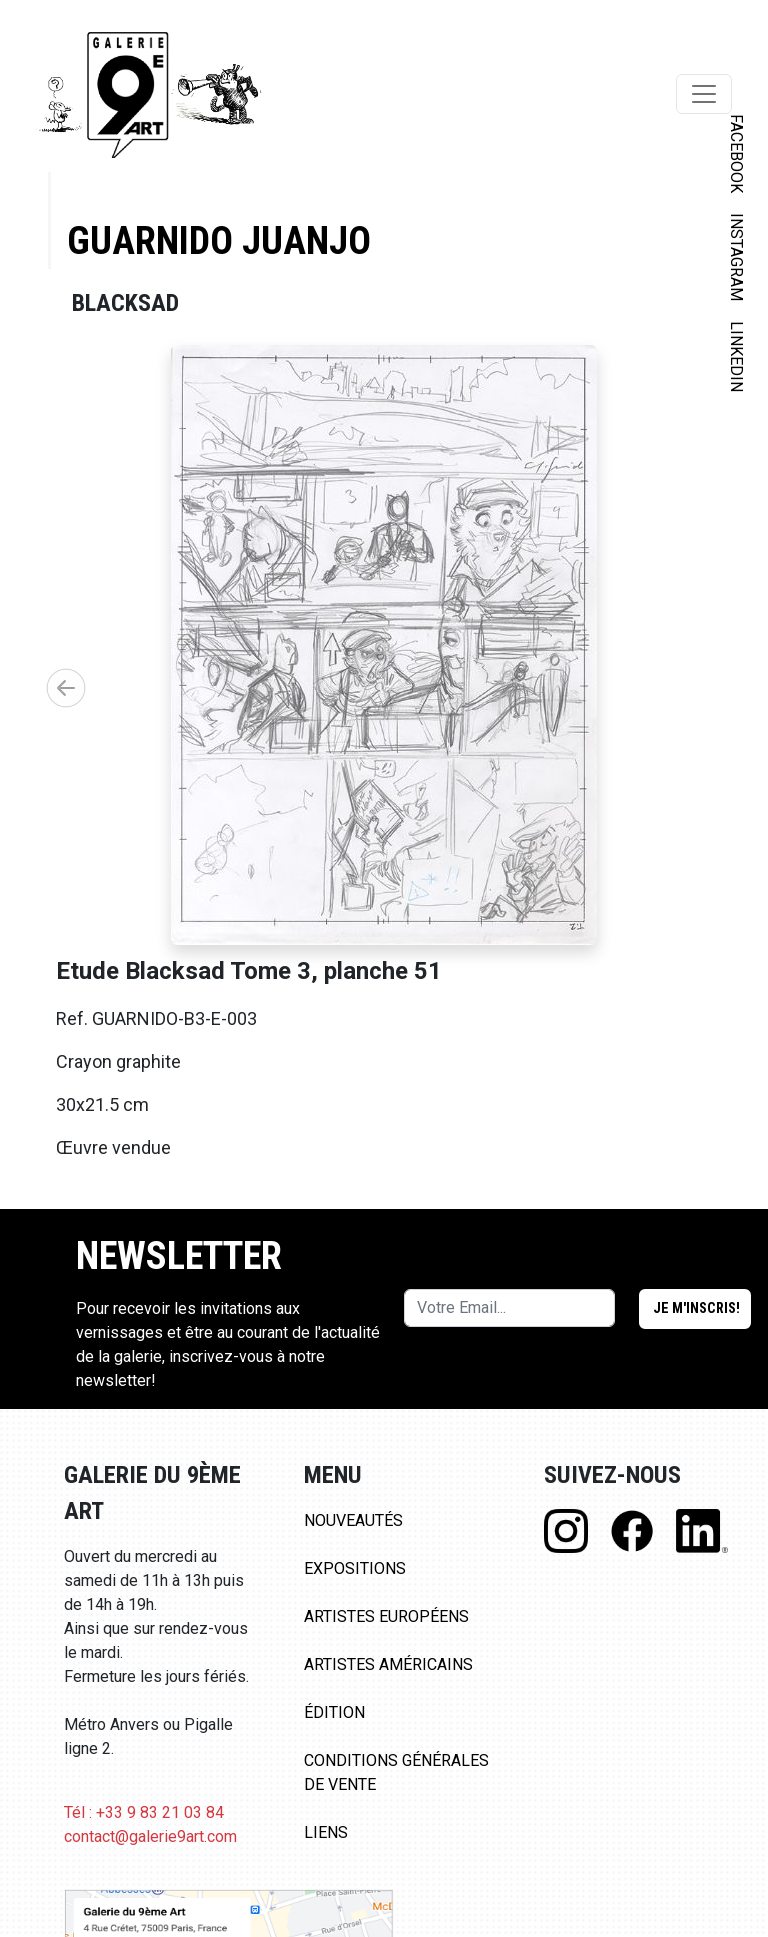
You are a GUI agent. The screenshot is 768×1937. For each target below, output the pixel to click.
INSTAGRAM (736, 257)
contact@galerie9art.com (150, 1836)
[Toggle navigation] (704, 94)
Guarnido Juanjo (219, 240)
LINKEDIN (736, 356)
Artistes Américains (388, 1664)
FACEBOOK (736, 153)
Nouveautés (353, 1520)
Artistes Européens (386, 1616)
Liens (326, 1832)
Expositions (355, 1568)
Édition (334, 1712)
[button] (66, 688)
